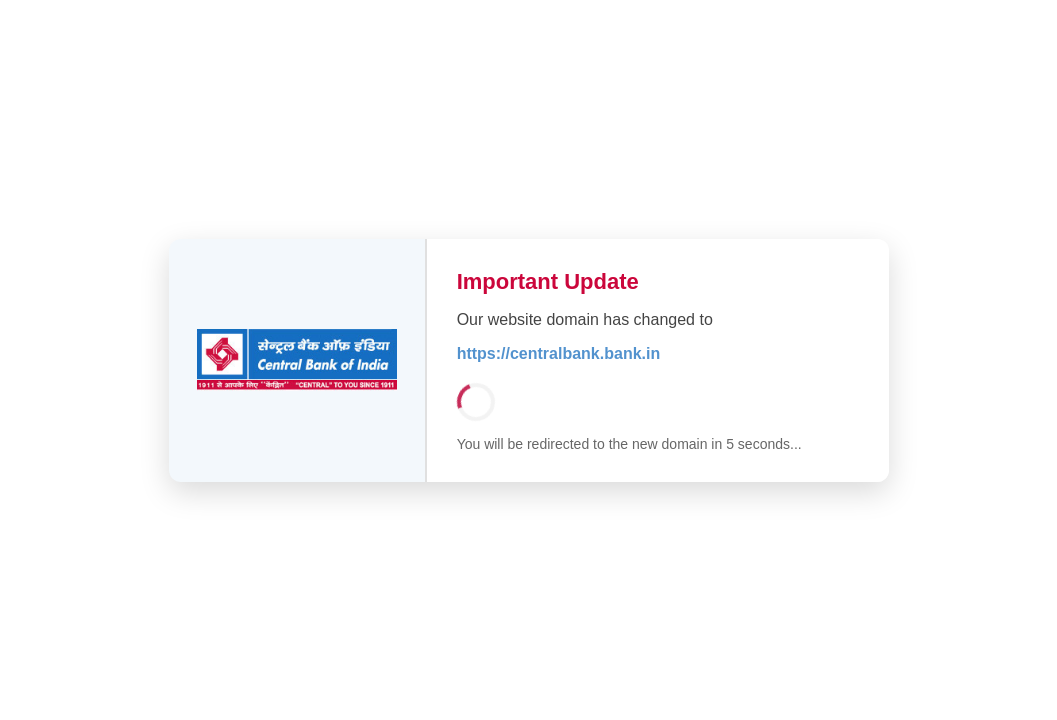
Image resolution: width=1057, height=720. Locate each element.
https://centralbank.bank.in (559, 353)
